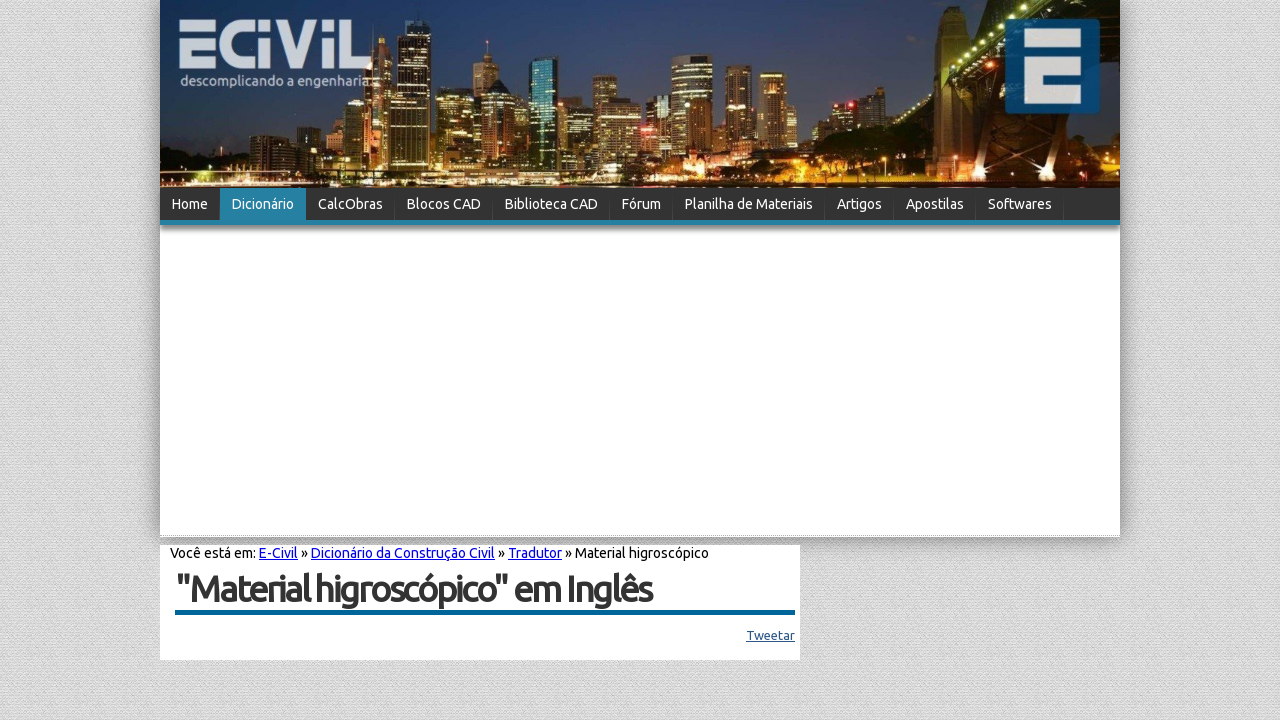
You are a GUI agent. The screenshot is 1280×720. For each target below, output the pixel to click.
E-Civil (278, 553)
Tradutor (535, 553)
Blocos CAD (444, 204)
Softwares (1020, 204)
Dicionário (263, 204)
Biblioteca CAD (551, 204)
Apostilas (935, 204)
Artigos (859, 204)
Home (190, 204)
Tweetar (770, 635)
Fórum (641, 204)
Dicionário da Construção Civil (403, 553)
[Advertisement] (640, 382)
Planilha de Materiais (749, 204)
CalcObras (350, 204)
